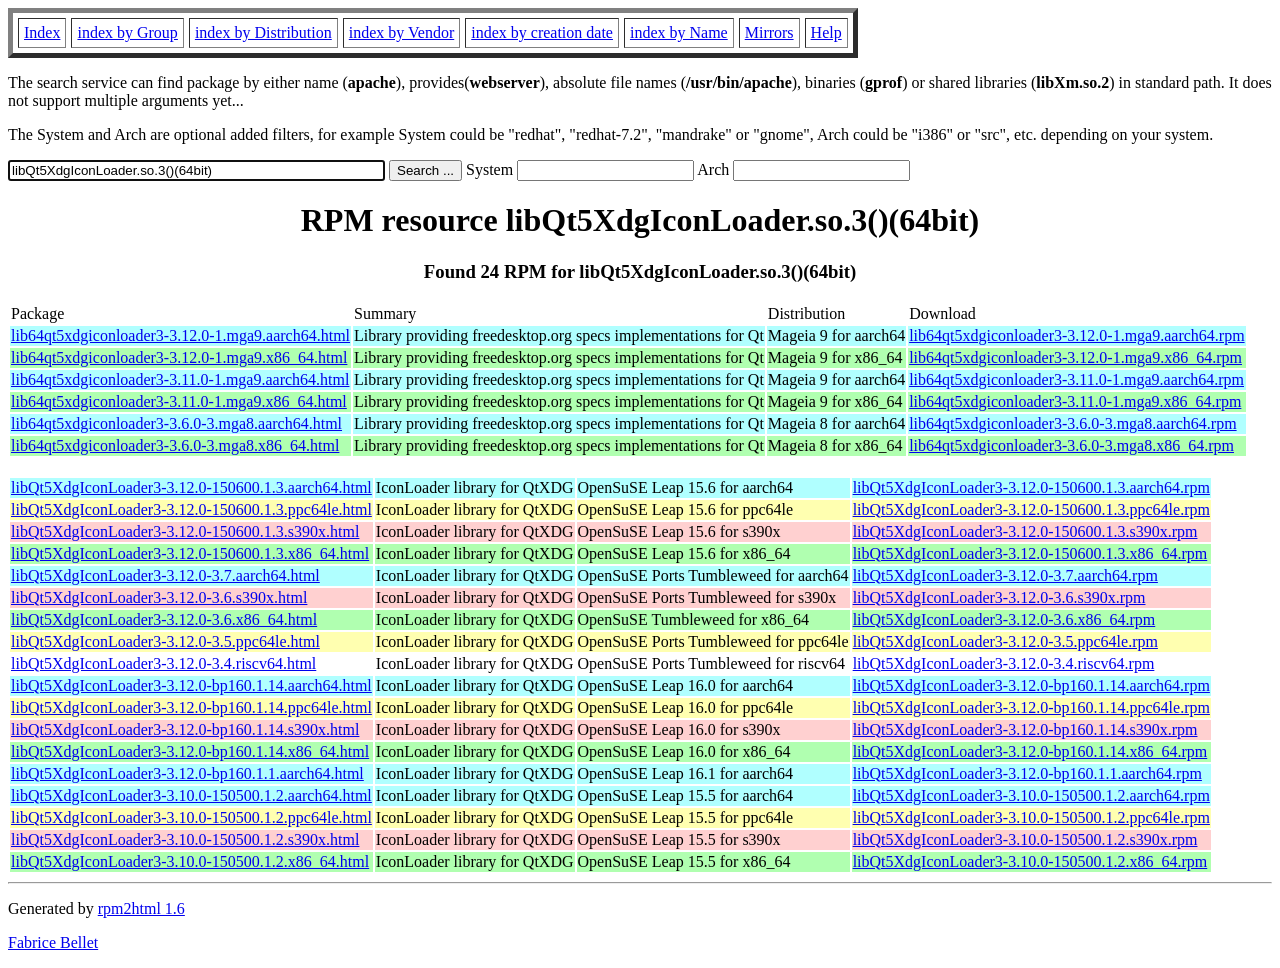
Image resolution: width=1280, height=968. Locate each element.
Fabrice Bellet (53, 942)
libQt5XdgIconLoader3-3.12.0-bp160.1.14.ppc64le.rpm (1031, 707)
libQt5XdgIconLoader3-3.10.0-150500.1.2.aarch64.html (191, 795)
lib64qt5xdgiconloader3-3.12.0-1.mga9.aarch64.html (180, 335)
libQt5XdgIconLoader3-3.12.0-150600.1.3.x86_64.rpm (1030, 553)
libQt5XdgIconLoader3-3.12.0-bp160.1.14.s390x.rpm (1025, 729)
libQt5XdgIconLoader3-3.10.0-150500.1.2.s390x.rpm (1025, 839)
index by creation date (542, 32)
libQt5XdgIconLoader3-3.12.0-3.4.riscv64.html (163, 663)
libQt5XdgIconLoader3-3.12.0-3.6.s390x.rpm (999, 597)
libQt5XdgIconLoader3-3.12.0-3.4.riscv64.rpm (1004, 663)
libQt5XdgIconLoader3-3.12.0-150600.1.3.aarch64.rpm (1031, 487)
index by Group (127, 32)
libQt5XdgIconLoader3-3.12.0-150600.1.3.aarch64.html (191, 487)
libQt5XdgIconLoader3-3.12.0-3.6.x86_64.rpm (1004, 619)
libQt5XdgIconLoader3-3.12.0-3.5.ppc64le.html (165, 641)
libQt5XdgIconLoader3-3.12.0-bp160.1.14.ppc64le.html (191, 707)
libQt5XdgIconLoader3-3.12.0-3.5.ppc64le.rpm (1005, 641)
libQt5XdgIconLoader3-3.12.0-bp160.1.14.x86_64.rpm (1030, 751)
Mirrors (769, 32)
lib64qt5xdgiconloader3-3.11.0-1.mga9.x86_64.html (179, 401)
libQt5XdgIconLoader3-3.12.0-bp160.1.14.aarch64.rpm (1031, 685)
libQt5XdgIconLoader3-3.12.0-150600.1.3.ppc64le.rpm (1031, 509)
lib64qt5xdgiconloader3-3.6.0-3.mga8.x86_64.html (175, 445)
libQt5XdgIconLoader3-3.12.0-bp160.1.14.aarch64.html (191, 685)
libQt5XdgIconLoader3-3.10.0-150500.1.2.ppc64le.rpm (1031, 817)
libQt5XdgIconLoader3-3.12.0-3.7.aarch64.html (165, 575)
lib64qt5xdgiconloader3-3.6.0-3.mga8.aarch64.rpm (1072, 423)
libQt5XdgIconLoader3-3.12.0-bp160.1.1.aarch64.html (187, 773)
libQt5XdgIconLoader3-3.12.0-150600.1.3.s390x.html (185, 531)
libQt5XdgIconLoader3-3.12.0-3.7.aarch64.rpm (1005, 575)
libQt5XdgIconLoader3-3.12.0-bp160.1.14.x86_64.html (190, 751)
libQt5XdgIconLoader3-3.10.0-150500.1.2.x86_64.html (190, 861)
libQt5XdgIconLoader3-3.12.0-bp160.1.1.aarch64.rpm (1027, 773)
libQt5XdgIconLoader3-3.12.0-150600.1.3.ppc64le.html (191, 509)
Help (826, 32)
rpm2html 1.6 (141, 908)
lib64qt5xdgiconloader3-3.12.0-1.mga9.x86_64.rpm (1075, 357)
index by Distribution (263, 32)
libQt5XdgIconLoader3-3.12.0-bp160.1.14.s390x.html (185, 729)
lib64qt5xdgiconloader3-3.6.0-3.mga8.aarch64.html (176, 423)
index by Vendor (401, 32)
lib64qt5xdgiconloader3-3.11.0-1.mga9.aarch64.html (180, 379)
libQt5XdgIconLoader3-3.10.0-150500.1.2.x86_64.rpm (1030, 861)
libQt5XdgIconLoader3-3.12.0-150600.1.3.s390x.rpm (1025, 531)
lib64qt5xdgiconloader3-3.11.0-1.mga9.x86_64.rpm (1075, 401)
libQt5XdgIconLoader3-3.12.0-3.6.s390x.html (159, 597)
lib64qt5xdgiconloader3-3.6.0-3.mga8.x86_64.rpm (1071, 445)
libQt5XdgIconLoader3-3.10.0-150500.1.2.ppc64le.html (191, 817)
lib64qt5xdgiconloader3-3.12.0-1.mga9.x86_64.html (179, 357)
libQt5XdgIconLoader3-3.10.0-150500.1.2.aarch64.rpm (1031, 795)
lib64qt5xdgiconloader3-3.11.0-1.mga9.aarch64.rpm (1076, 379)
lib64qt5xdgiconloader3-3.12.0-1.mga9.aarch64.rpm (1076, 335)
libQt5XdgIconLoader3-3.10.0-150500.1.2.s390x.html (185, 839)
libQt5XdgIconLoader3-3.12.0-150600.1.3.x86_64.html (190, 553)
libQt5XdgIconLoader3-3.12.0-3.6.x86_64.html (164, 619)
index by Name (679, 32)
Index (42, 32)
